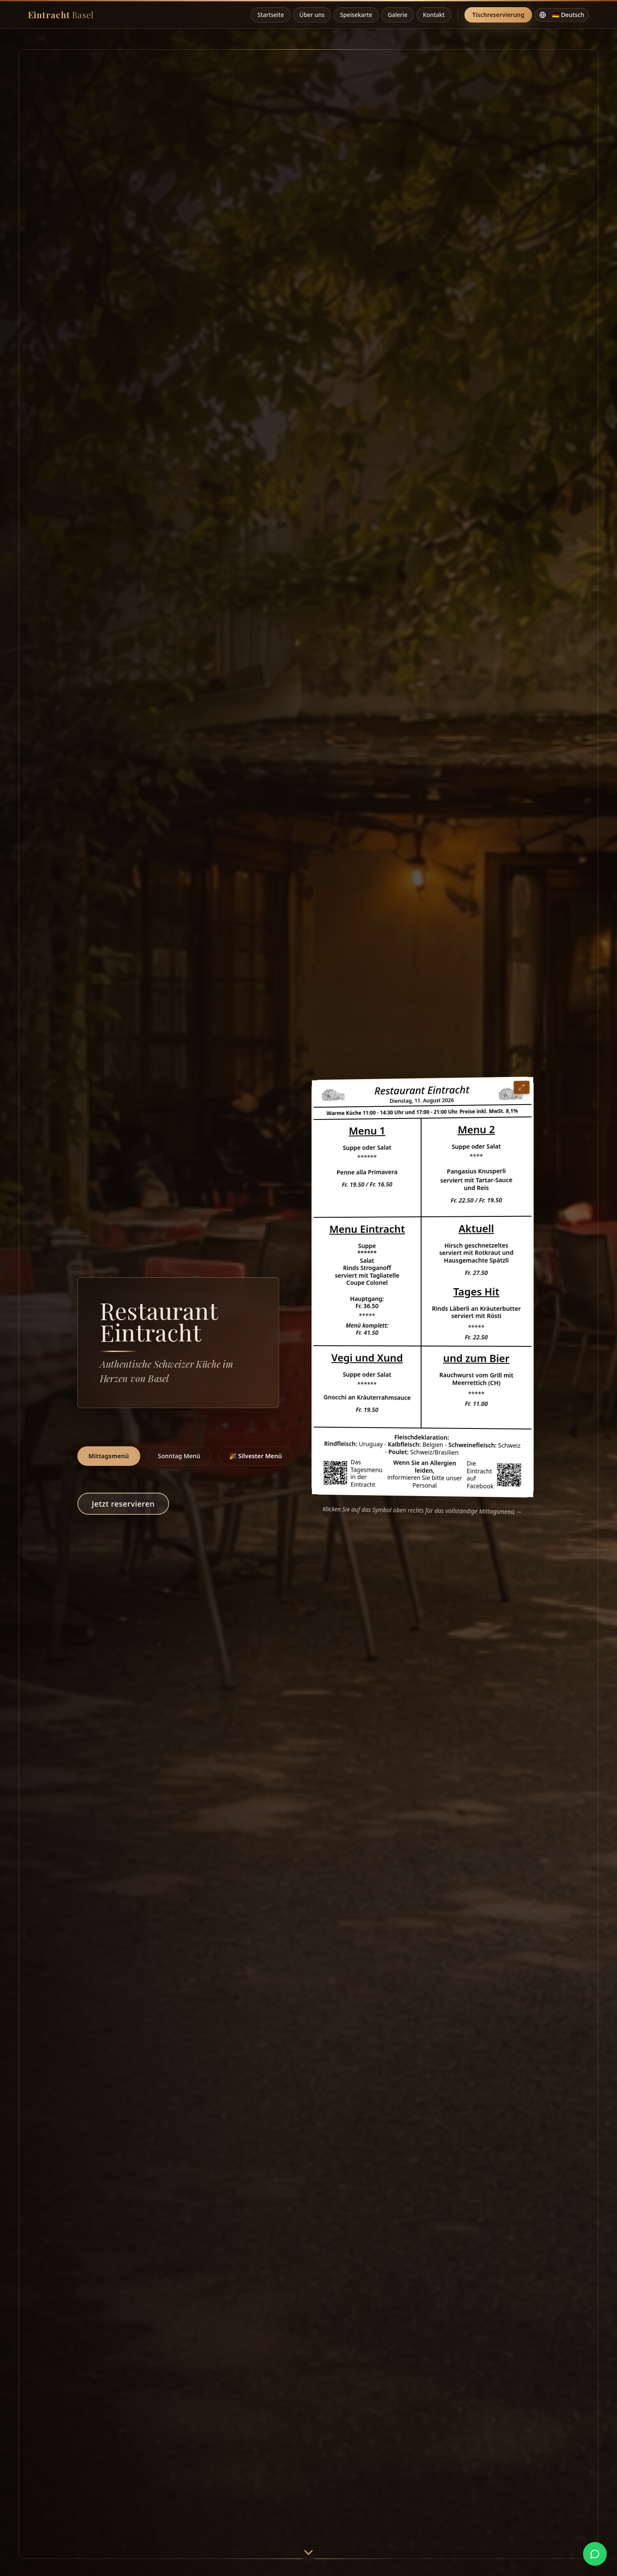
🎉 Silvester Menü (255, 1456)
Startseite (271, 15)
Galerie (397, 15)
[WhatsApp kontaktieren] (595, 2554)
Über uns (312, 15)
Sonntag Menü (179, 1456)
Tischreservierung (498, 15)
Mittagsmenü (108, 1456)
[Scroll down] (308, 2555)
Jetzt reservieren (123, 1504)
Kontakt (433, 15)
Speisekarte (356, 15)
